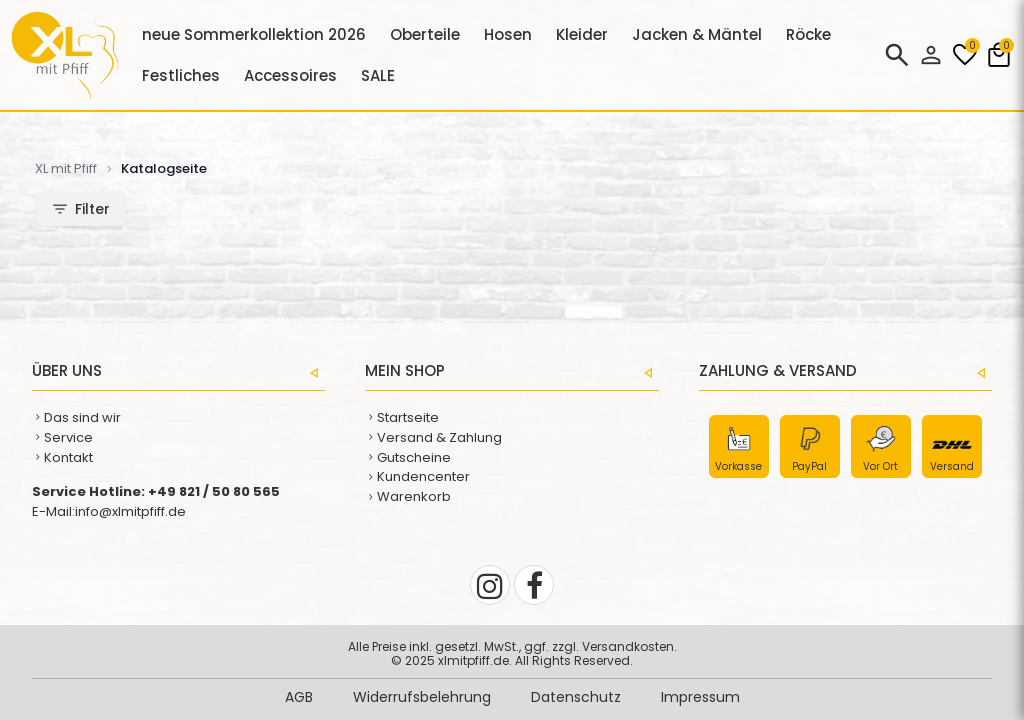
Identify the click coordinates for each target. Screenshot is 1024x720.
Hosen (508, 34)
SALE (378, 75)
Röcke (808, 34)
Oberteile (425, 34)
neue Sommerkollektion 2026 (254, 34)
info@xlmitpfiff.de (130, 511)
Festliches (181, 75)
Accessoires (290, 75)
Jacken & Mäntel (697, 34)
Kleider (582, 34)
